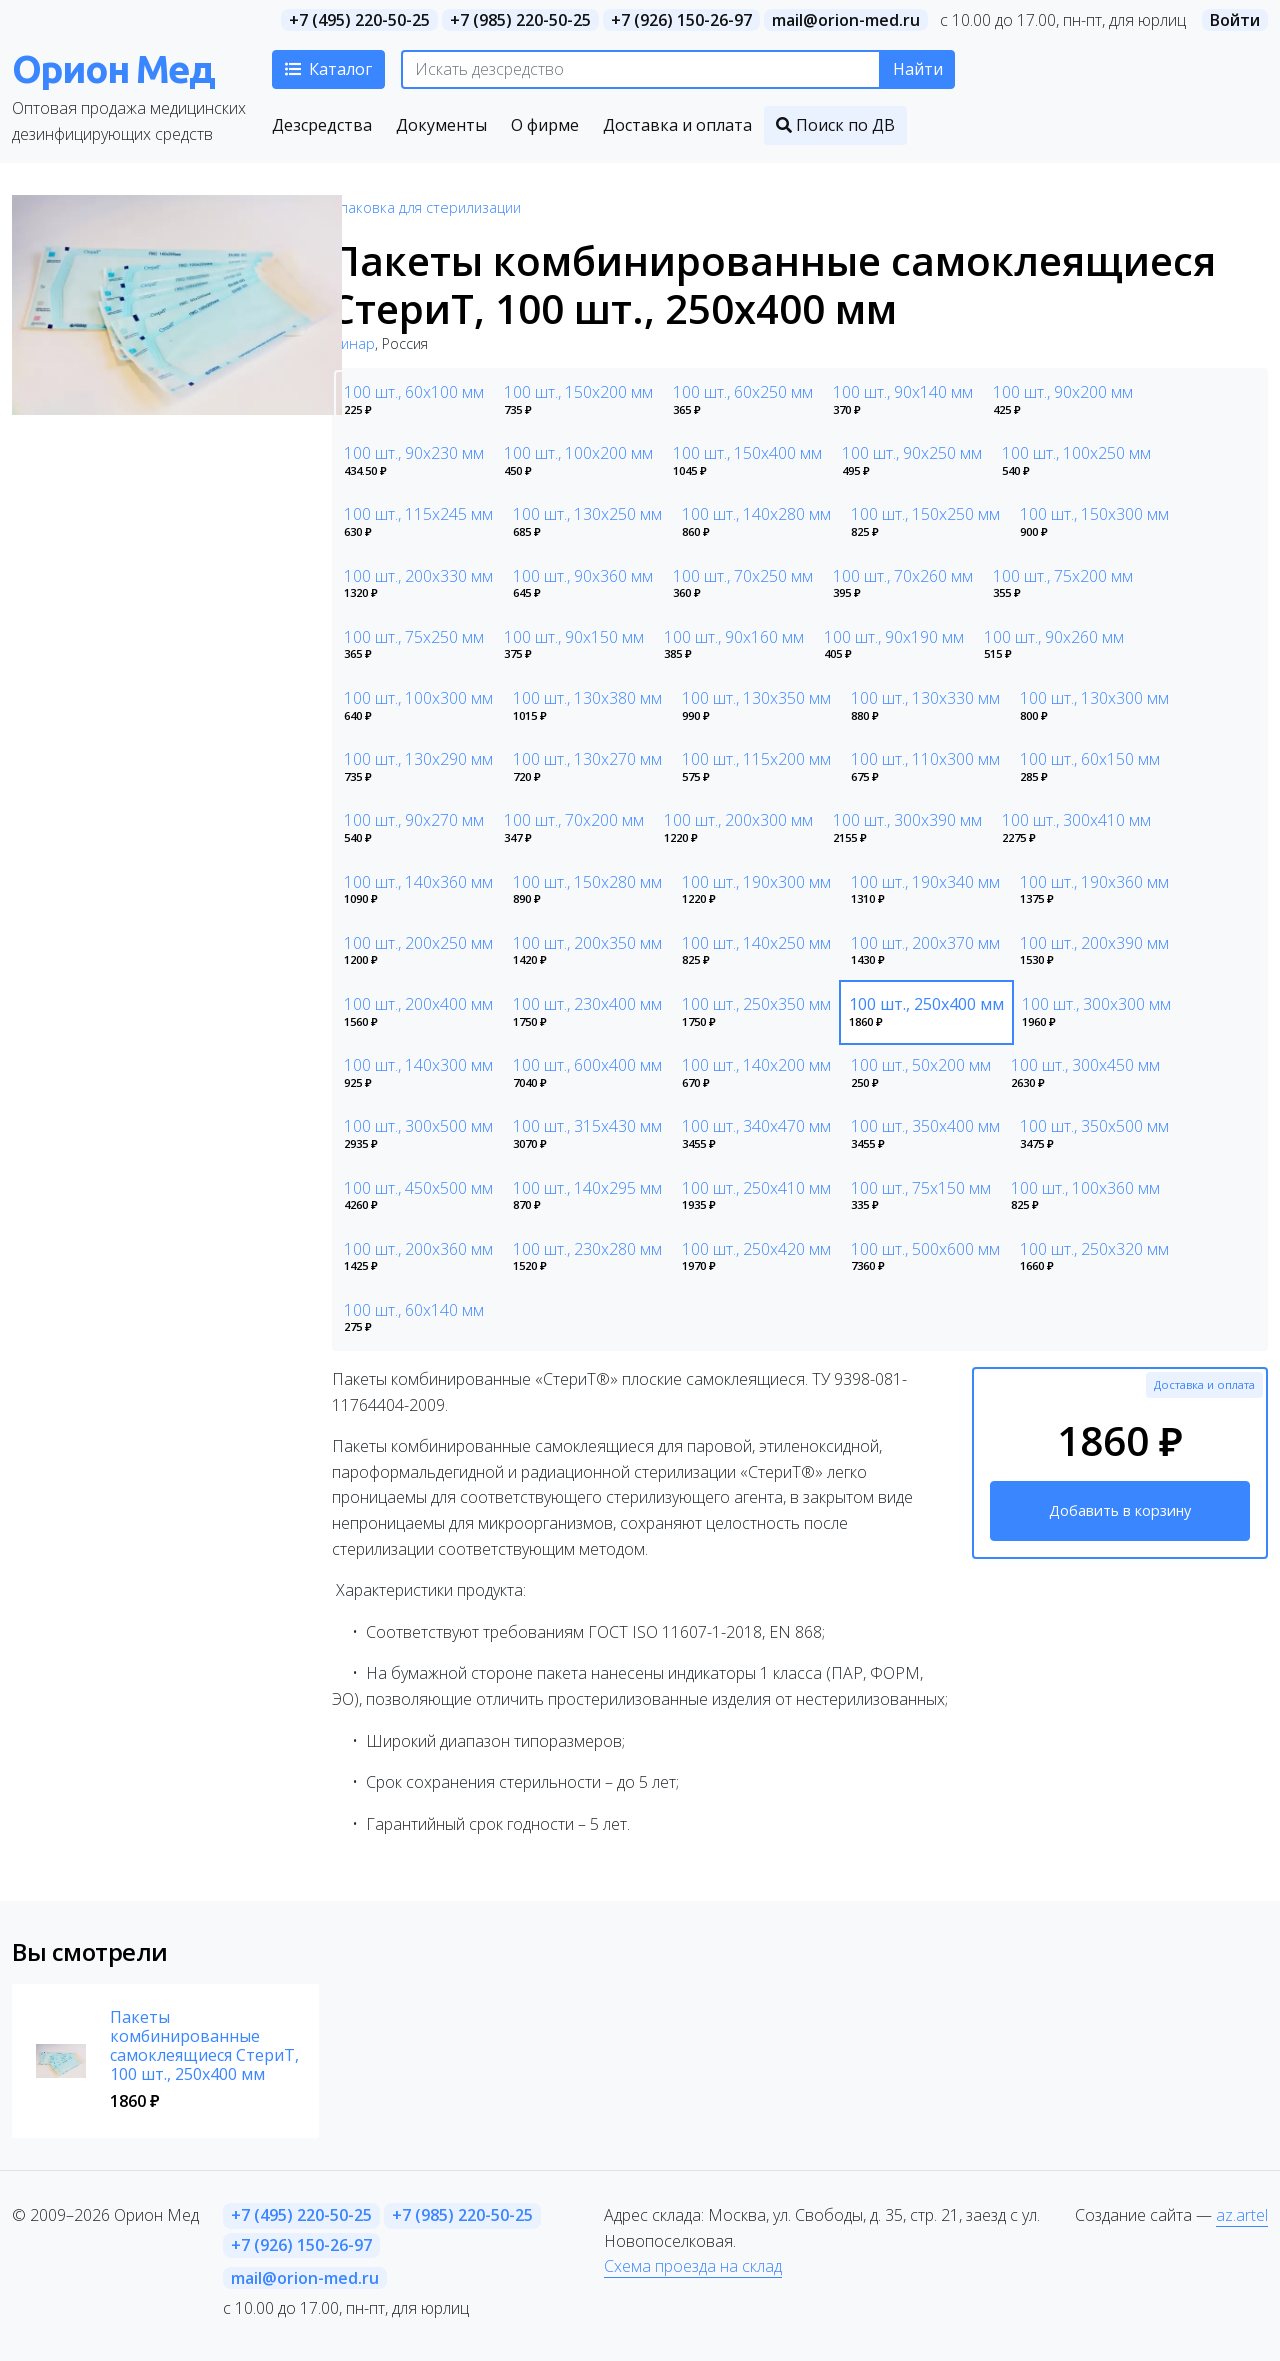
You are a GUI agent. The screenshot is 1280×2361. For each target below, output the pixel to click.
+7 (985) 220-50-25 (520, 20)
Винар (353, 343)
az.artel (1242, 2215)
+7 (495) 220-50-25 (359, 20)
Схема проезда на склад (693, 2266)
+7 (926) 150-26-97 (681, 20)
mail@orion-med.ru (846, 20)
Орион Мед (113, 68)
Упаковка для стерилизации (426, 207)
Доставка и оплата (1204, 1384)
